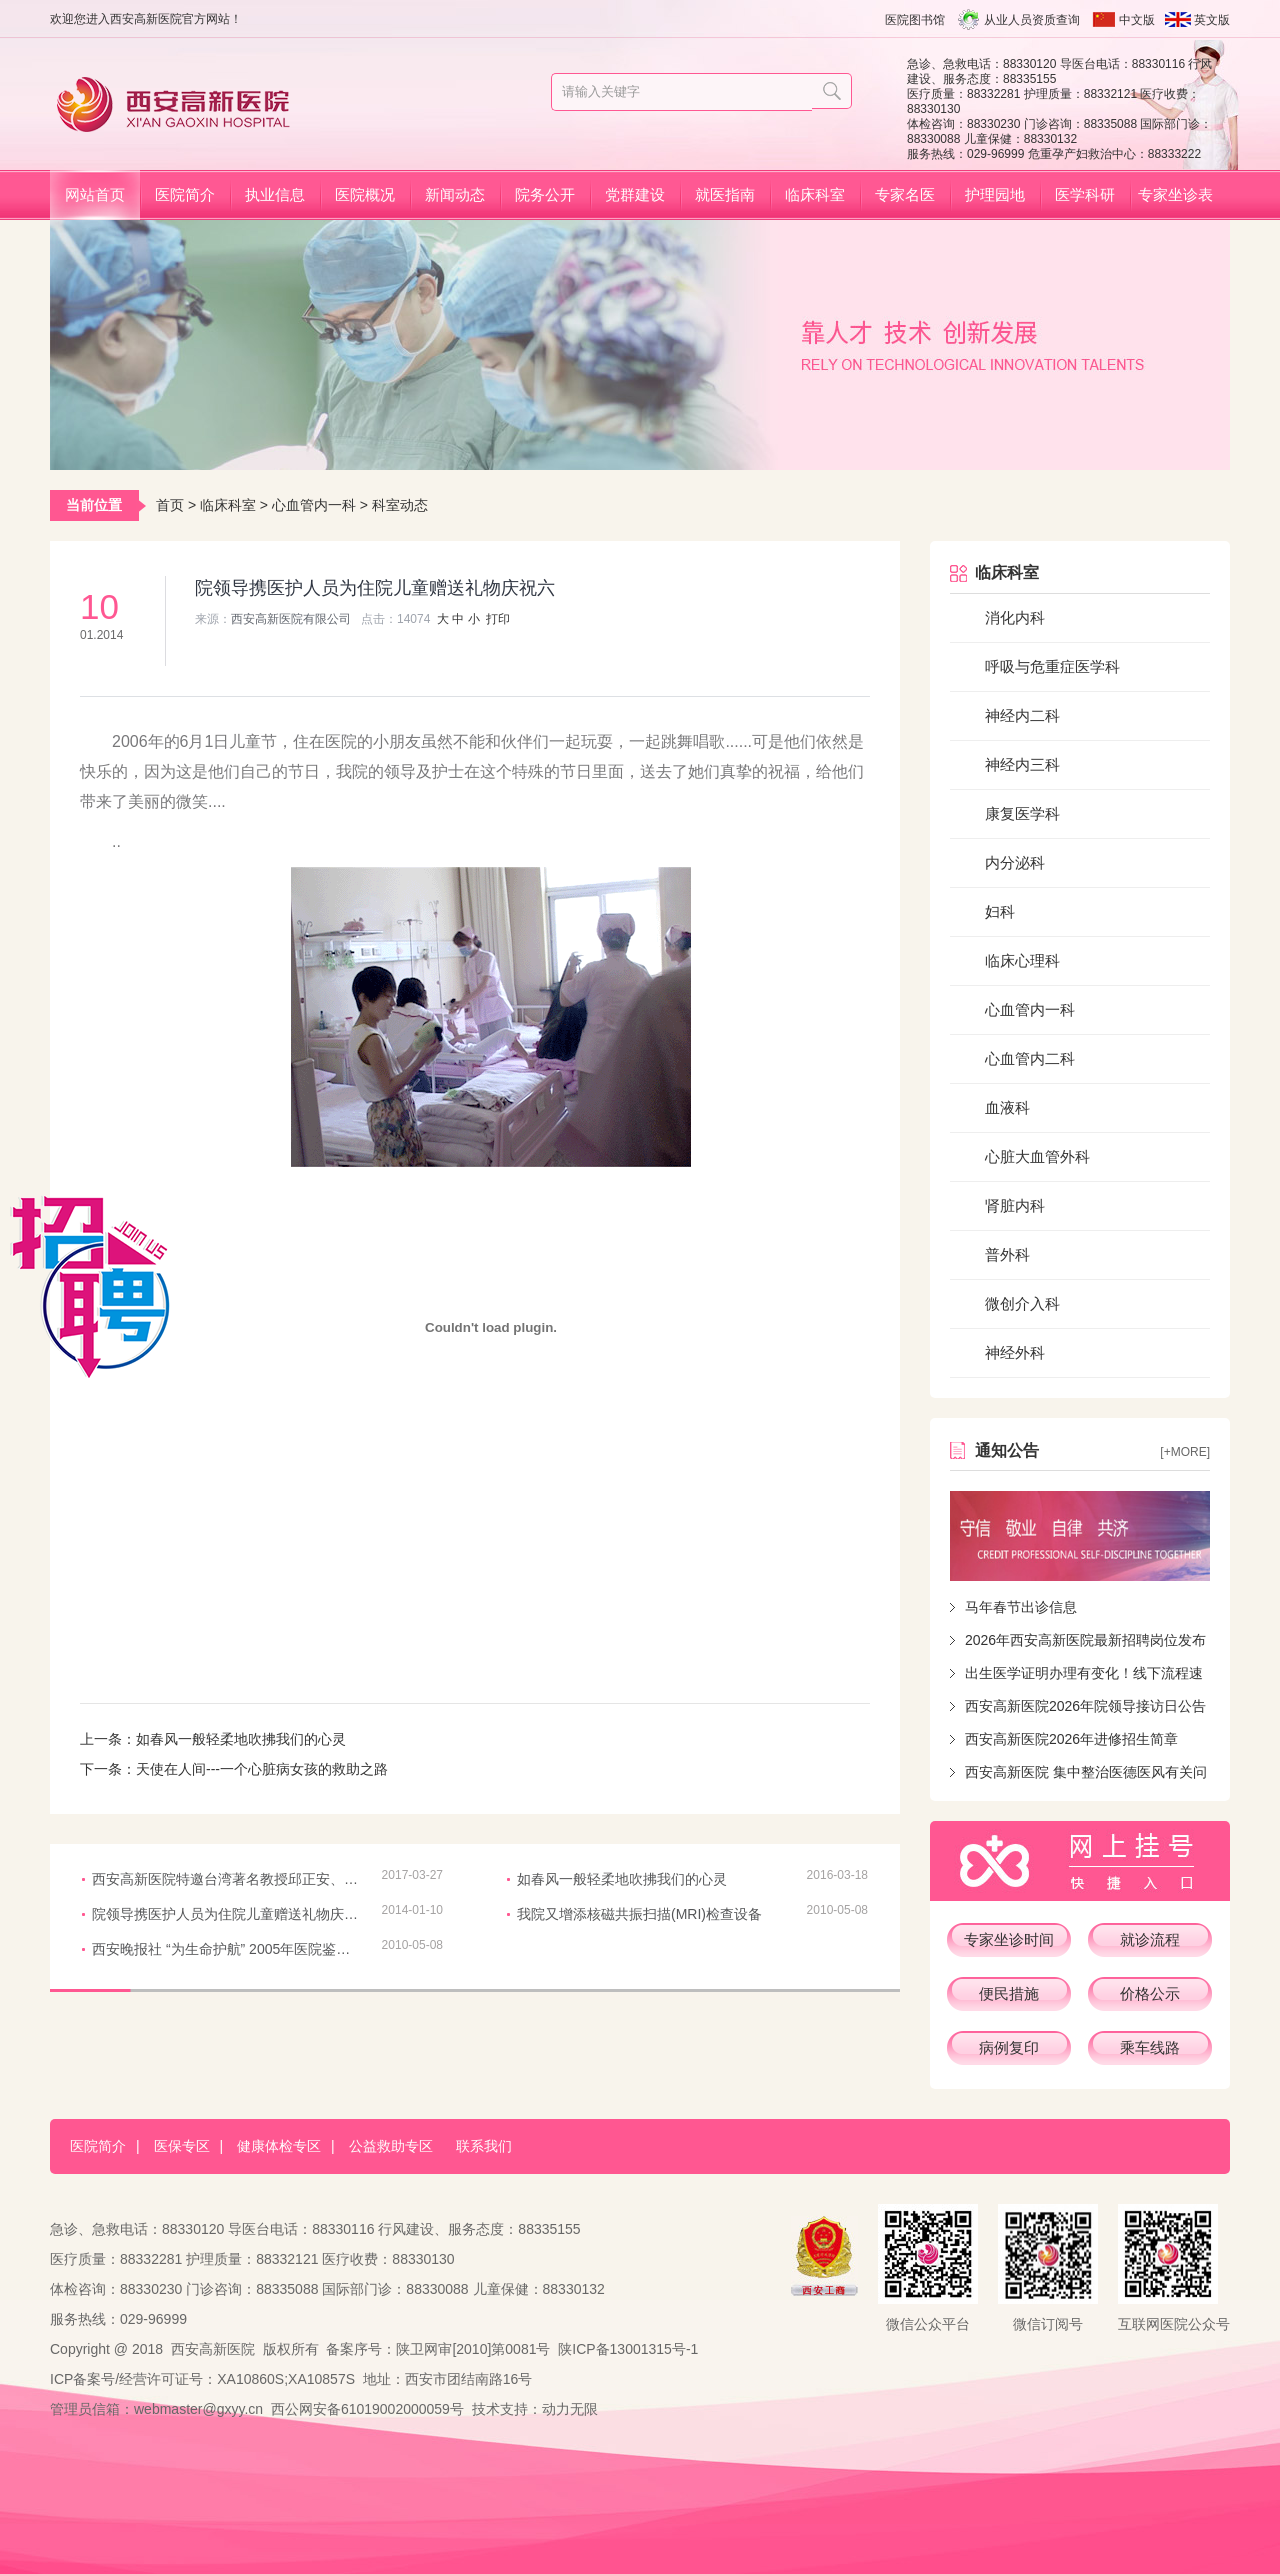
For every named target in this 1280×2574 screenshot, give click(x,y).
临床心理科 (1022, 960)
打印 (498, 619)
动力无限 (570, 2409)
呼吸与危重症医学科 (1052, 666)
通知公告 (1007, 1450)
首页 (170, 505)
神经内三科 (1022, 764)
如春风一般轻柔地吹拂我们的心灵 (241, 1739)
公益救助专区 (391, 2146)
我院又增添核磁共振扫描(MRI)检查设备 (639, 1914)
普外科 (1007, 1254)
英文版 (1212, 20)
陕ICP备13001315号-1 (628, 2349)
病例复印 (1009, 2047)
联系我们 (484, 2146)
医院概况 (365, 194)
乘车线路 (1150, 2047)
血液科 (1007, 1107)
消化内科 (1015, 617)
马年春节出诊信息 (1021, 1607)
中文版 (1137, 20)
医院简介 (185, 194)
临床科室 (815, 194)
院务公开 (545, 194)
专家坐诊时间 (1009, 1939)
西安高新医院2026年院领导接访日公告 (1085, 1706)
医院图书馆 (915, 20)
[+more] (1185, 1452)
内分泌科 (1015, 862)
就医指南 (725, 194)
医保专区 (182, 2146)
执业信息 (275, 194)
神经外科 (1015, 1352)
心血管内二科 (1030, 1058)
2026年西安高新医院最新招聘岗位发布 (1085, 1640)
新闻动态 (455, 194)
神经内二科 (1022, 715)
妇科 (1000, 911)
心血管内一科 (314, 505)
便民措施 (1009, 1993)
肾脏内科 (1015, 1205)
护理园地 (995, 194)
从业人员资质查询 (1032, 20)
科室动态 (400, 505)
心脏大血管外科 (1037, 1156)
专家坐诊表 (1175, 194)
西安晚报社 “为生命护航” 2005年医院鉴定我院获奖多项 (227, 1949)
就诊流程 (1150, 1939)
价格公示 (1150, 1993)
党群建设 (635, 194)
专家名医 (905, 194)
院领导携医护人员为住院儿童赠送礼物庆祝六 (227, 1914)
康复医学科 (1022, 813)
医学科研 (1085, 194)
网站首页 (95, 194)
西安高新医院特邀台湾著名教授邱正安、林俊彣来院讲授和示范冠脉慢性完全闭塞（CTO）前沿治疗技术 (227, 1879)
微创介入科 (1022, 1303)
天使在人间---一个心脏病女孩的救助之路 (262, 1769)
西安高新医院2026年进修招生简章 (1071, 1739)
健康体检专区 (279, 2146)
